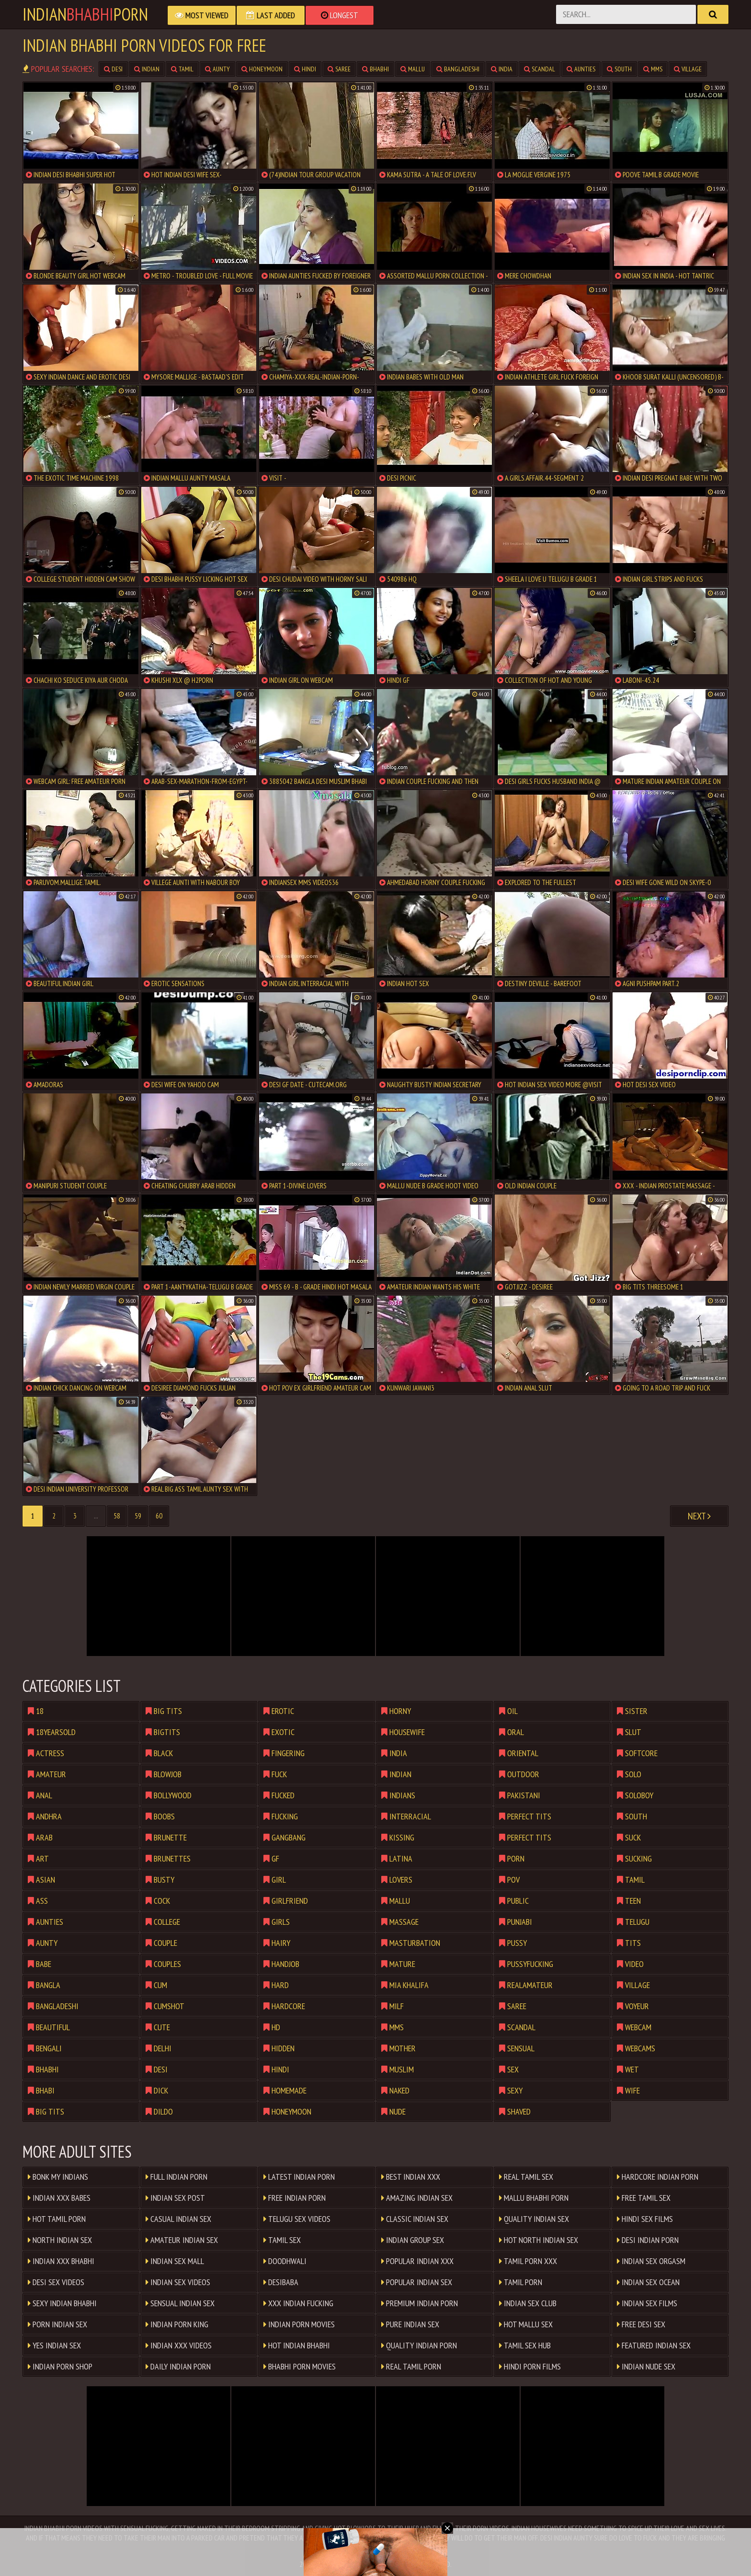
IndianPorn (85, 14)
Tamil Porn (520, 2282)
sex (509, 2069)
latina (396, 1858)
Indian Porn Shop (60, 2366)
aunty (217, 69)
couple (161, 1942)
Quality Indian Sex (534, 2218)
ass (38, 1900)
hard (276, 1984)
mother (398, 2048)
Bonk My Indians (58, 2176)
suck (629, 1837)
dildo (159, 2111)
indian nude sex (646, 2366)
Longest (339, 15)
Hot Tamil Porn (57, 2218)
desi (113, 69)
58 (117, 1515)
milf (392, 2006)
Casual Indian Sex (178, 2218)
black (159, 1753)
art (38, 1858)
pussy (513, 1942)
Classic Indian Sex (414, 2218)
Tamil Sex (282, 2239)
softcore (637, 1753)
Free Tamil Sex (644, 2197)
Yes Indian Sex (54, 2345)
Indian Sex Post (175, 2197)
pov (509, 1879)
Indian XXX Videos (179, 2345)
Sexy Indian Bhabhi (62, 2303)
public (514, 1900)
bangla (44, 1984)
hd (271, 2027)
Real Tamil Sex (526, 2176)
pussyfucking (526, 1963)
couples (163, 1963)
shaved (515, 2111)
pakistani (519, 1795)
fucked (279, 1795)
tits (629, 1942)
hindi (305, 69)
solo (629, 1774)
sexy (511, 2090)
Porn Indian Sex (57, 2324)
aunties (581, 69)
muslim (397, 2069)
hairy (276, 1942)
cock (158, 1900)
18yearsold (52, 1731)
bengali (45, 2048)
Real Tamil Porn (411, 2366)
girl (274, 1879)
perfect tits (525, 1816)
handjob (281, 1963)
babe (39, 1963)
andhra (45, 1816)
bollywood (169, 1795)
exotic (279, 1731)
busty (160, 1879)
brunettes (168, 1858)
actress (46, 1753)
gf (271, 1858)
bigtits (163, 1731)
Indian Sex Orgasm (651, 2260)
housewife (403, 1731)
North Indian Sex (60, 2239)
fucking (280, 1816)
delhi (158, 2048)
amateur (47, 1774)
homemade (285, 2090)
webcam (634, 2027)
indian (146, 69)
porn (511, 1858)
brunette (166, 1837)
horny (396, 1710)
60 (159, 1515)
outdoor (519, 1774)
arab (40, 1837)
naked (395, 2090)
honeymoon (262, 69)
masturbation (410, 1942)
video (630, 1963)
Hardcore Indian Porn (657, 2176)
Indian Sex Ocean (648, 2282)
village (688, 69)
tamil (182, 69)
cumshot (165, 2006)
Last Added (270, 15)
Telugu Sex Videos (296, 2218)
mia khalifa (405, 1984)
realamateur (526, 1984)
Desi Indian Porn (648, 2239)
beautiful (49, 2027)
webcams (636, 2048)
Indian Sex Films (647, 2303)
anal (40, 1795)
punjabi (515, 1921)
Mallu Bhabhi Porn (534, 2197)
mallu (412, 69)
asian (41, 1879)
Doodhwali (285, 2260)
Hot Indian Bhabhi (296, 2345)
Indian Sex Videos (178, 2282)
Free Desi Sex (641, 2324)
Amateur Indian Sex (182, 2239)
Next (699, 1516)
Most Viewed (201, 15)
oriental (518, 1753)
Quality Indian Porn (419, 2345)
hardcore (284, 2006)
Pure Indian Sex (410, 2324)
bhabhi (375, 69)
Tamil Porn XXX (528, 2260)
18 (36, 1710)
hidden (279, 2048)
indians (398, 1795)
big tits (46, 2111)
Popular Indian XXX (417, 2260)
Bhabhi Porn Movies (299, 2366)
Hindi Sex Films (645, 2218)
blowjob (164, 1774)
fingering (284, 1753)
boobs (160, 1816)
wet (628, 2069)
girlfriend (285, 1900)
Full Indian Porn (176, 2176)
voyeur (633, 2006)
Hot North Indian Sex (538, 2239)
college (163, 1921)
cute (158, 2027)
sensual (517, 2048)
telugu (633, 1921)
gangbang (284, 1837)
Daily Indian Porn (178, 2366)
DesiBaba (280, 2282)
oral (511, 1731)
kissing (397, 1837)
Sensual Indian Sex (180, 2303)
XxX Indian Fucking (298, 2303)
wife (628, 2090)
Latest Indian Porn (299, 2176)
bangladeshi (457, 69)
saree (339, 69)
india (501, 69)
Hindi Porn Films (530, 2366)
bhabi (41, 2090)
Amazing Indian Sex (417, 2197)
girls (276, 1921)
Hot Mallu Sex (526, 2324)
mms (652, 69)
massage (400, 1921)
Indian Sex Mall (175, 2260)
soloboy (635, 1795)
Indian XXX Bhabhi (61, 2260)
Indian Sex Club (528, 2303)
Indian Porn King (177, 2324)
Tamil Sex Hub (525, 2345)
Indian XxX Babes (59, 2197)
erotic (278, 1710)
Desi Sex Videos (56, 2282)
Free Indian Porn (294, 2197)
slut (629, 1731)
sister (632, 1710)
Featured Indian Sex (654, 2345)
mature (398, 1963)
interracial (406, 1816)
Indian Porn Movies (299, 2324)
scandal (539, 69)
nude (393, 2111)
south (619, 69)
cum (156, 1984)
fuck (275, 1774)
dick (157, 2090)
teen (629, 1900)
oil (508, 1710)
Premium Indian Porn (419, 2303)
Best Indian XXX (410, 2176)
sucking (634, 1858)
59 (138, 1515)
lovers (396, 1879)
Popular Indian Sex (416, 2282)
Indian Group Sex (412, 2239)
